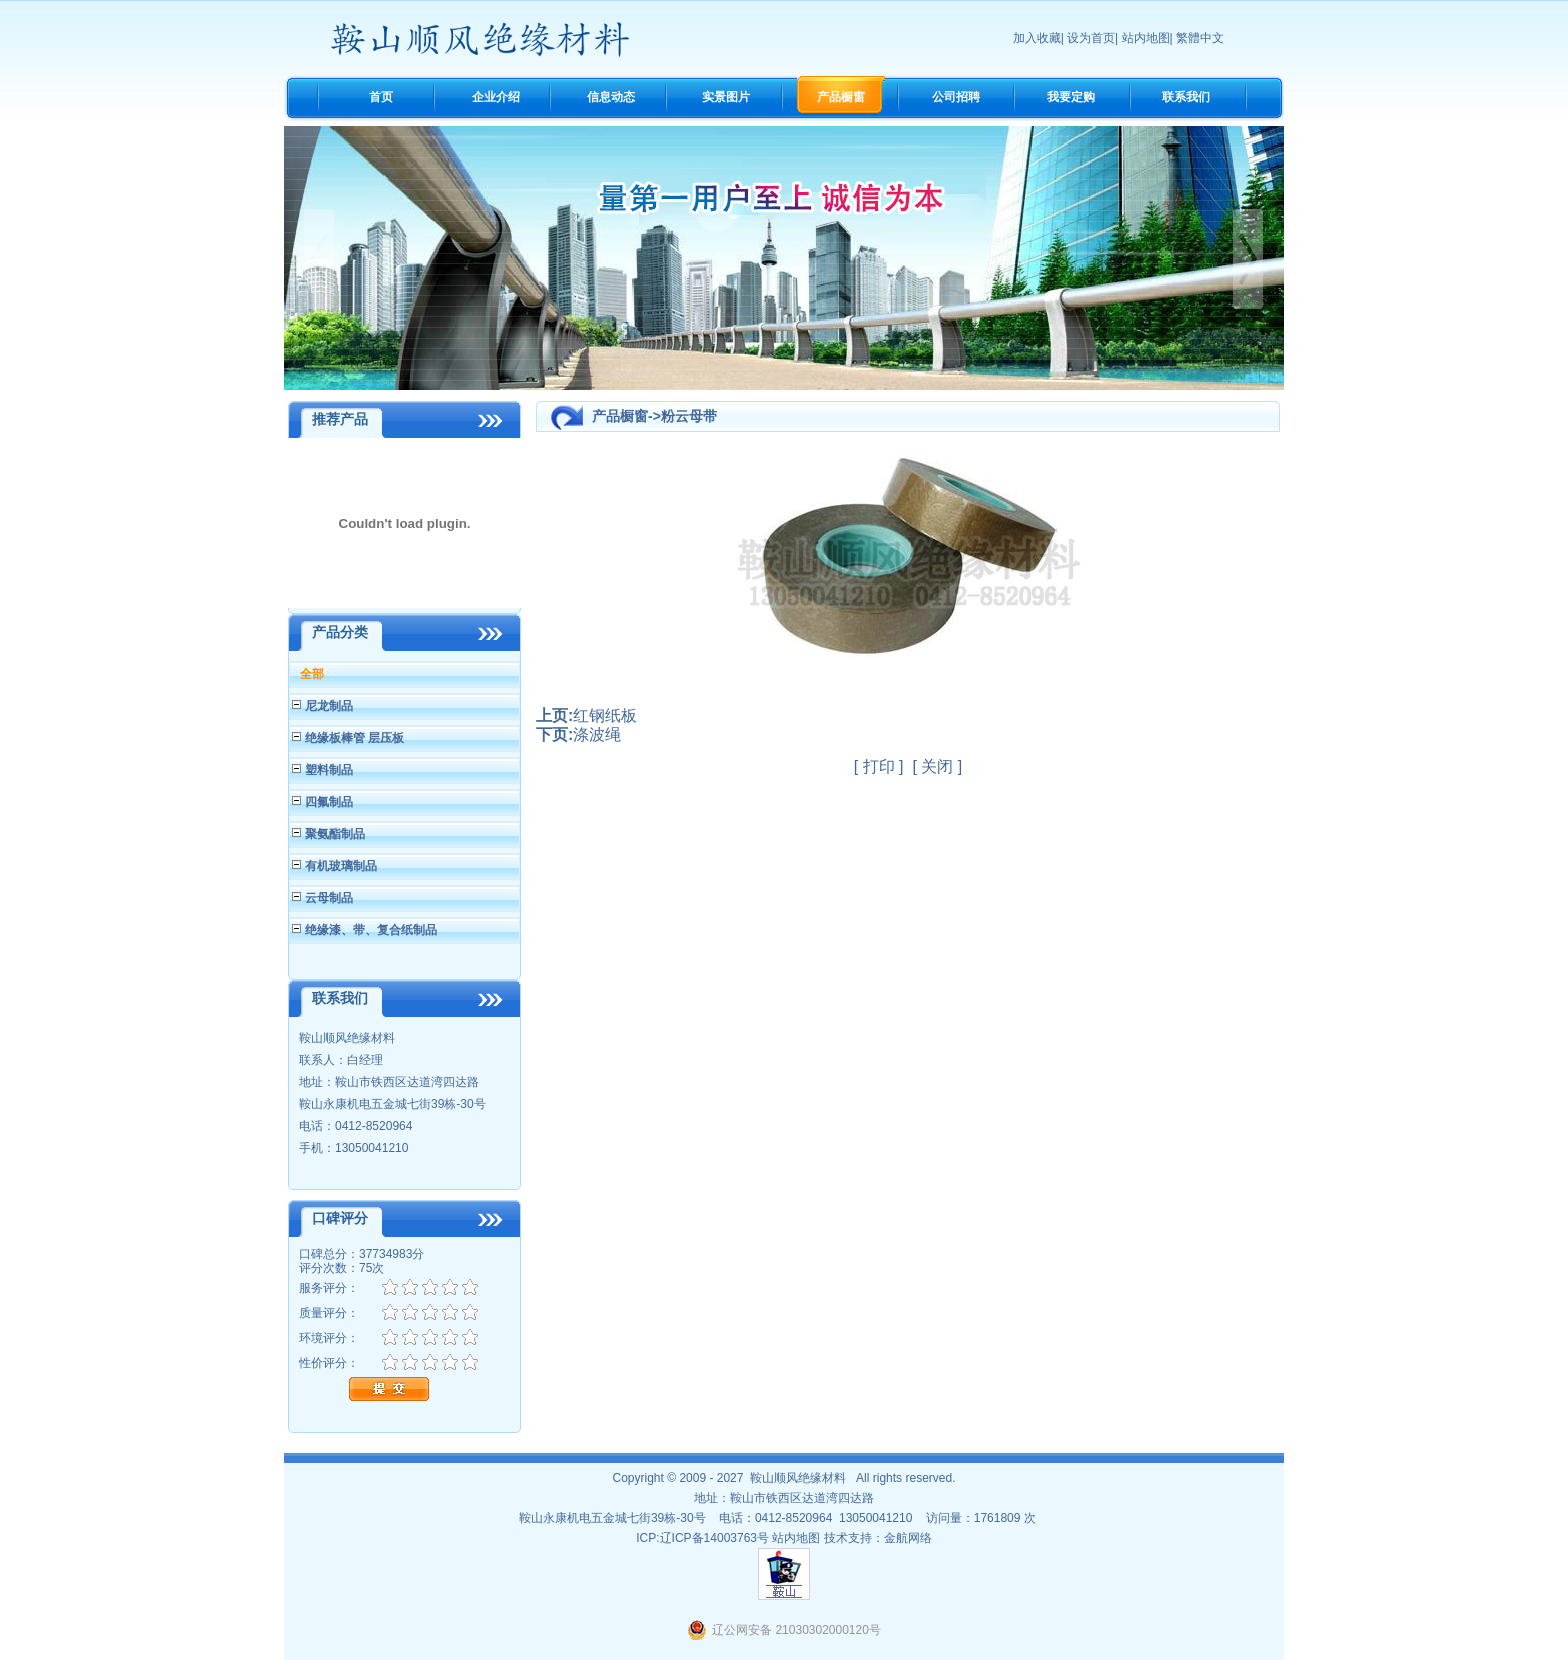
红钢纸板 (605, 715)
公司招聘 (956, 97)
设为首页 (1091, 38)
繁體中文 (1200, 38)
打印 (879, 766)
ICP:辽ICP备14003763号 (702, 1538)
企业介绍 (496, 97)
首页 (381, 97)
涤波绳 (597, 734)
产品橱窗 (841, 97)
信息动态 (611, 97)
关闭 (937, 766)
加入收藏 (1037, 38)
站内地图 (1146, 38)
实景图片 (726, 97)
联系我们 (1186, 97)
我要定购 (1071, 97)
